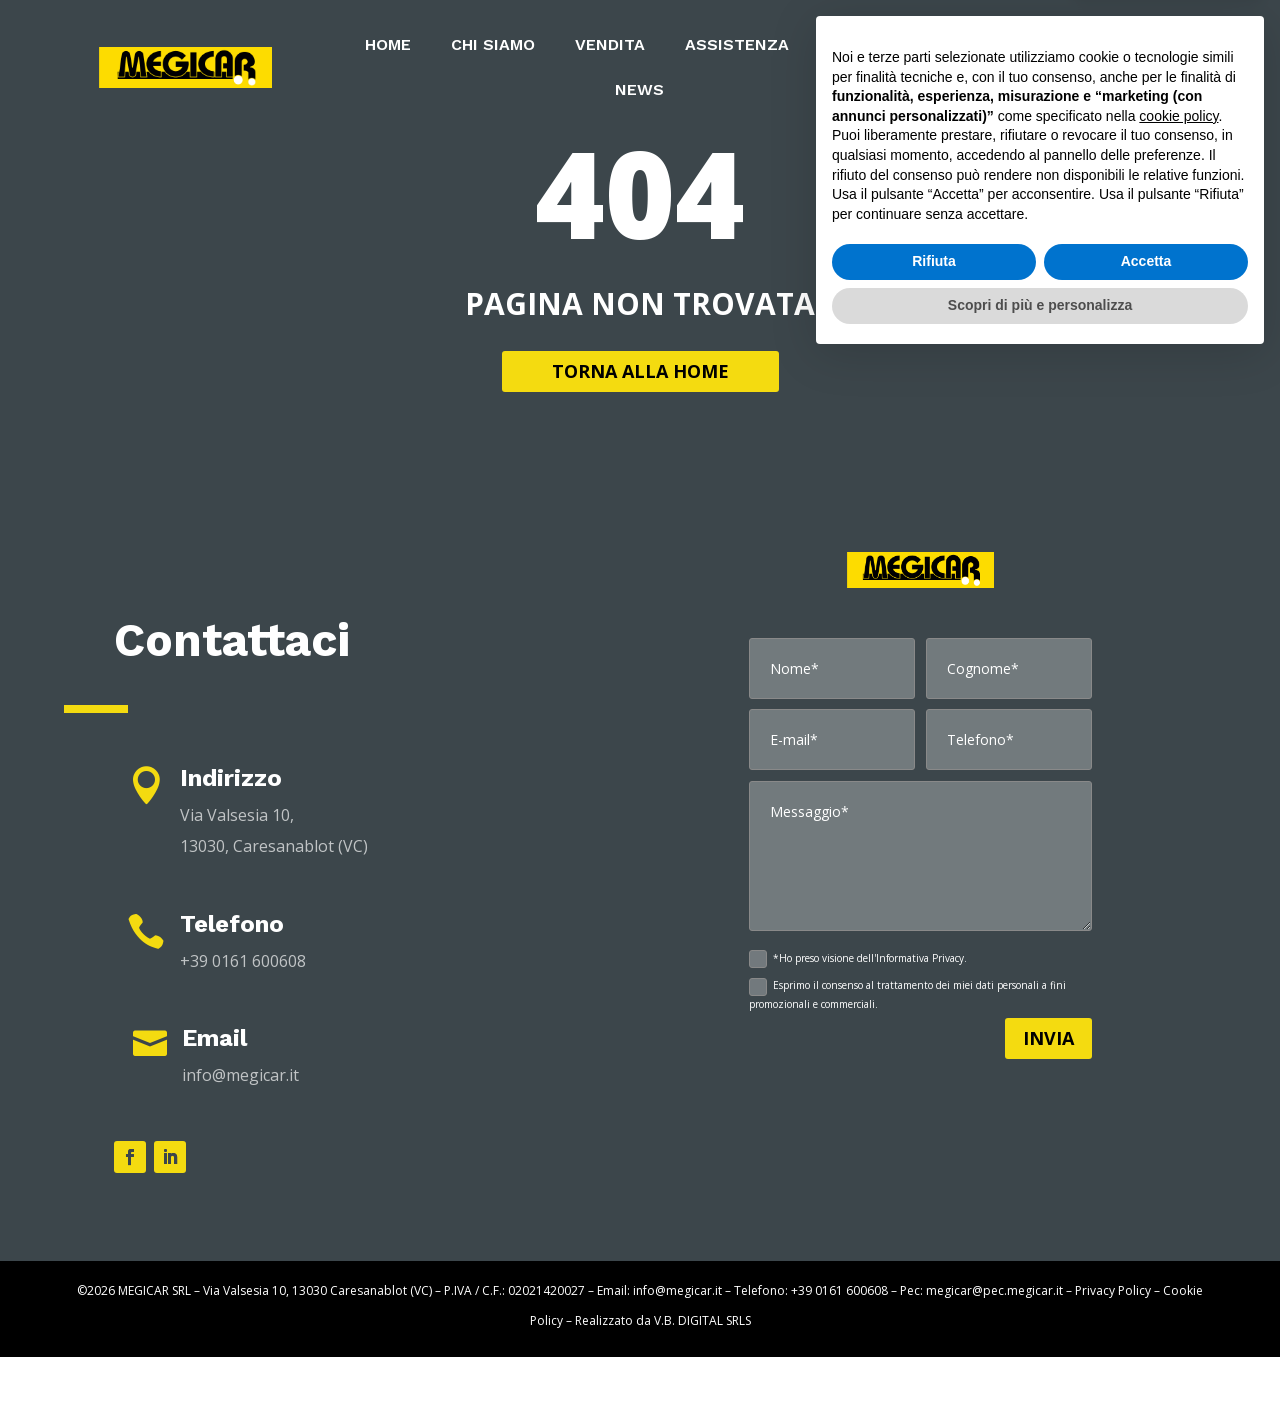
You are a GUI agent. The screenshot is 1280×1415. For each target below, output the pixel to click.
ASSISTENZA (737, 46)
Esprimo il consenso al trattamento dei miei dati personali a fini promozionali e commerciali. (907, 1052)
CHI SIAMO (493, 46)
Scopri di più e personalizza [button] (1040, 1360)
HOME (388, 46)
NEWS (639, 91)
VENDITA (610, 46)
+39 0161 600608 (243, 1019)
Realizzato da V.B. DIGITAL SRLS (663, 1378)
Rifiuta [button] (934, 1317)
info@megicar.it (240, 1133)
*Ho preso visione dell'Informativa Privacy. (858, 1017)
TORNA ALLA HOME (640, 429)
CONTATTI (1072, 67)
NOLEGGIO (871, 46)
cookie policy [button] (1178, 1171)
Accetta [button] (1146, 1317)
